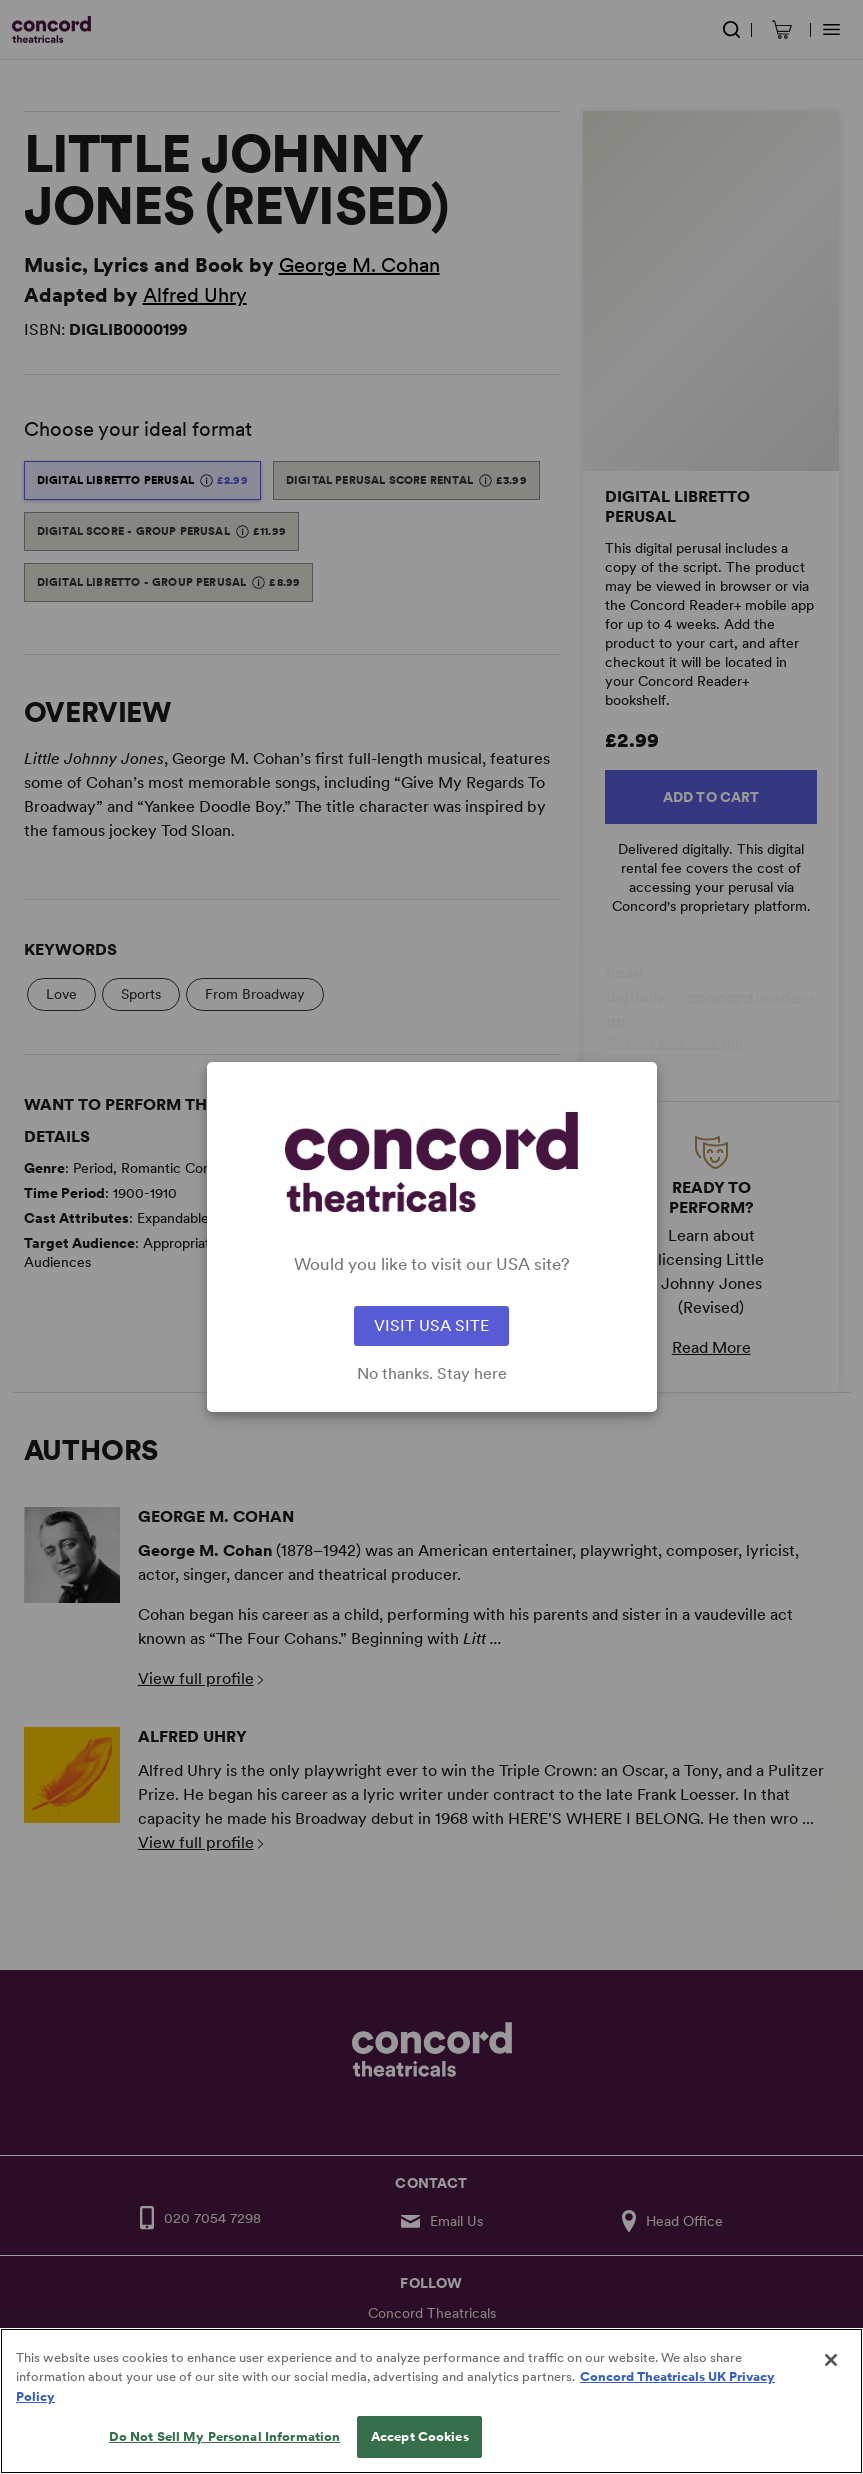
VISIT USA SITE (431, 1325)
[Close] (831, 2380)
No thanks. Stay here (432, 1374)
